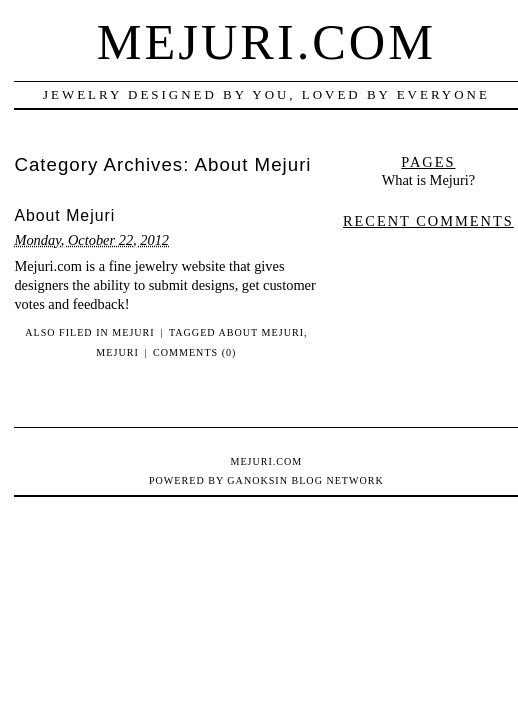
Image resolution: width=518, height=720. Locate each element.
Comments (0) (194, 352)
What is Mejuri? (429, 180)
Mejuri (133, 332)
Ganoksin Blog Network (305, 480)
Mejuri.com (266, 42)
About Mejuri (64, 215)
